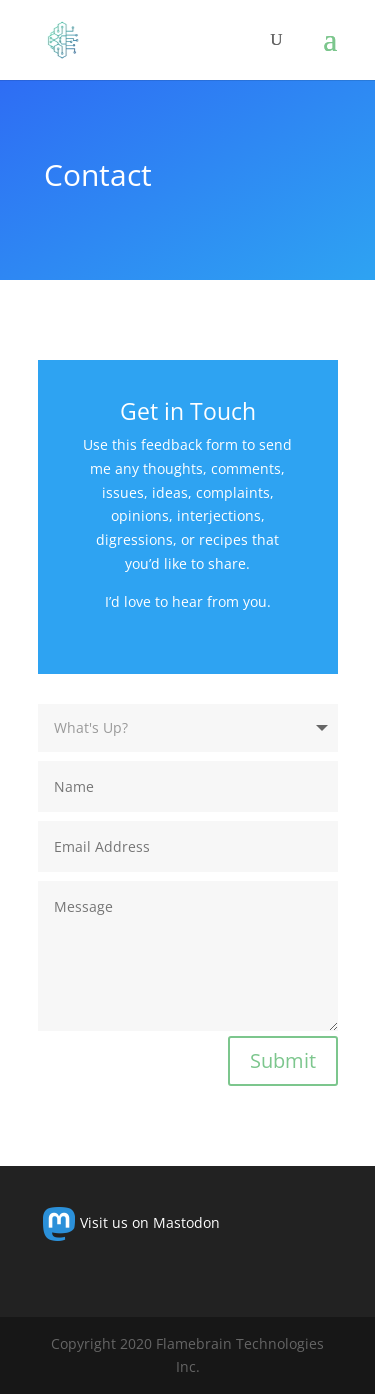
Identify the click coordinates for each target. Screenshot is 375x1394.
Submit (283, 1060)
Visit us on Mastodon (131, 1222)
